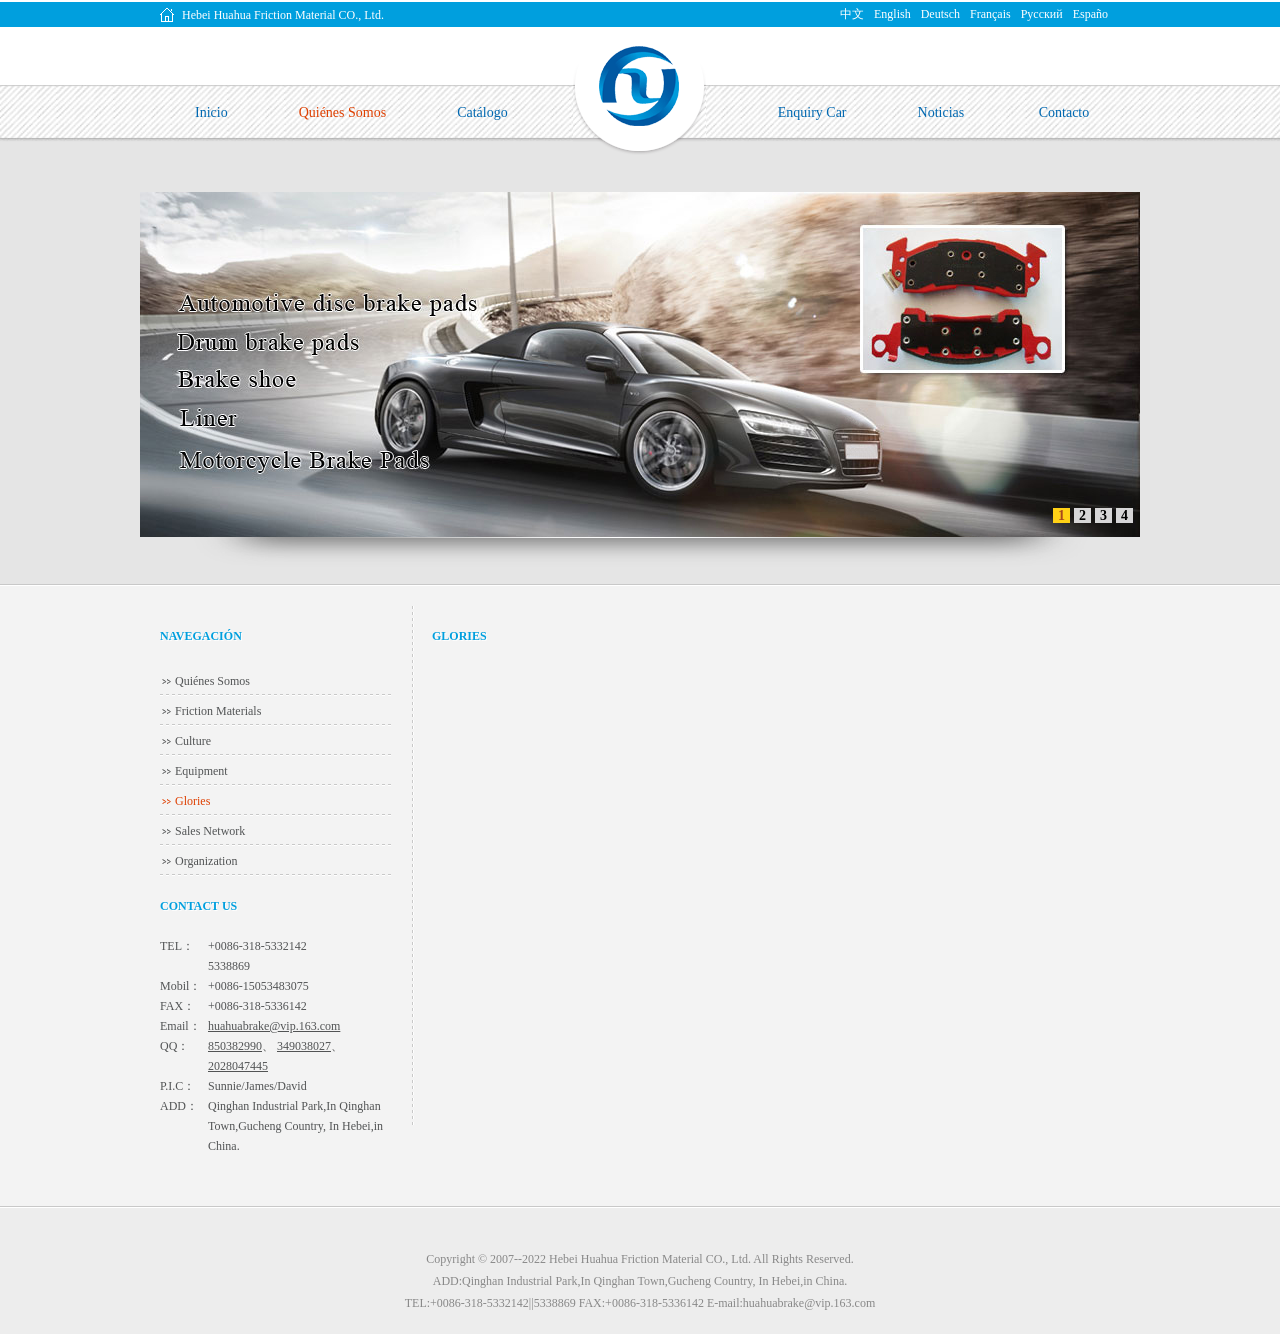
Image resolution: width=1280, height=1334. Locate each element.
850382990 (235, 1046)
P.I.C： (177, 1086)
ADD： (179, 1106)
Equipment (201, 771)
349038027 (304, 1046)
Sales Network (210, 831)
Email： (180, 1026)
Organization (206, 861)
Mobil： (180, 986)
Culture (193, 741)
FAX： (177, 1006)
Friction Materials (218, 711)
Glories (192, 801)
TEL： (177, 946)
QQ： (174, 1046)
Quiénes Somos (212, 681)
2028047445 (238, 1066)
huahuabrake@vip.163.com (274, 1026)
